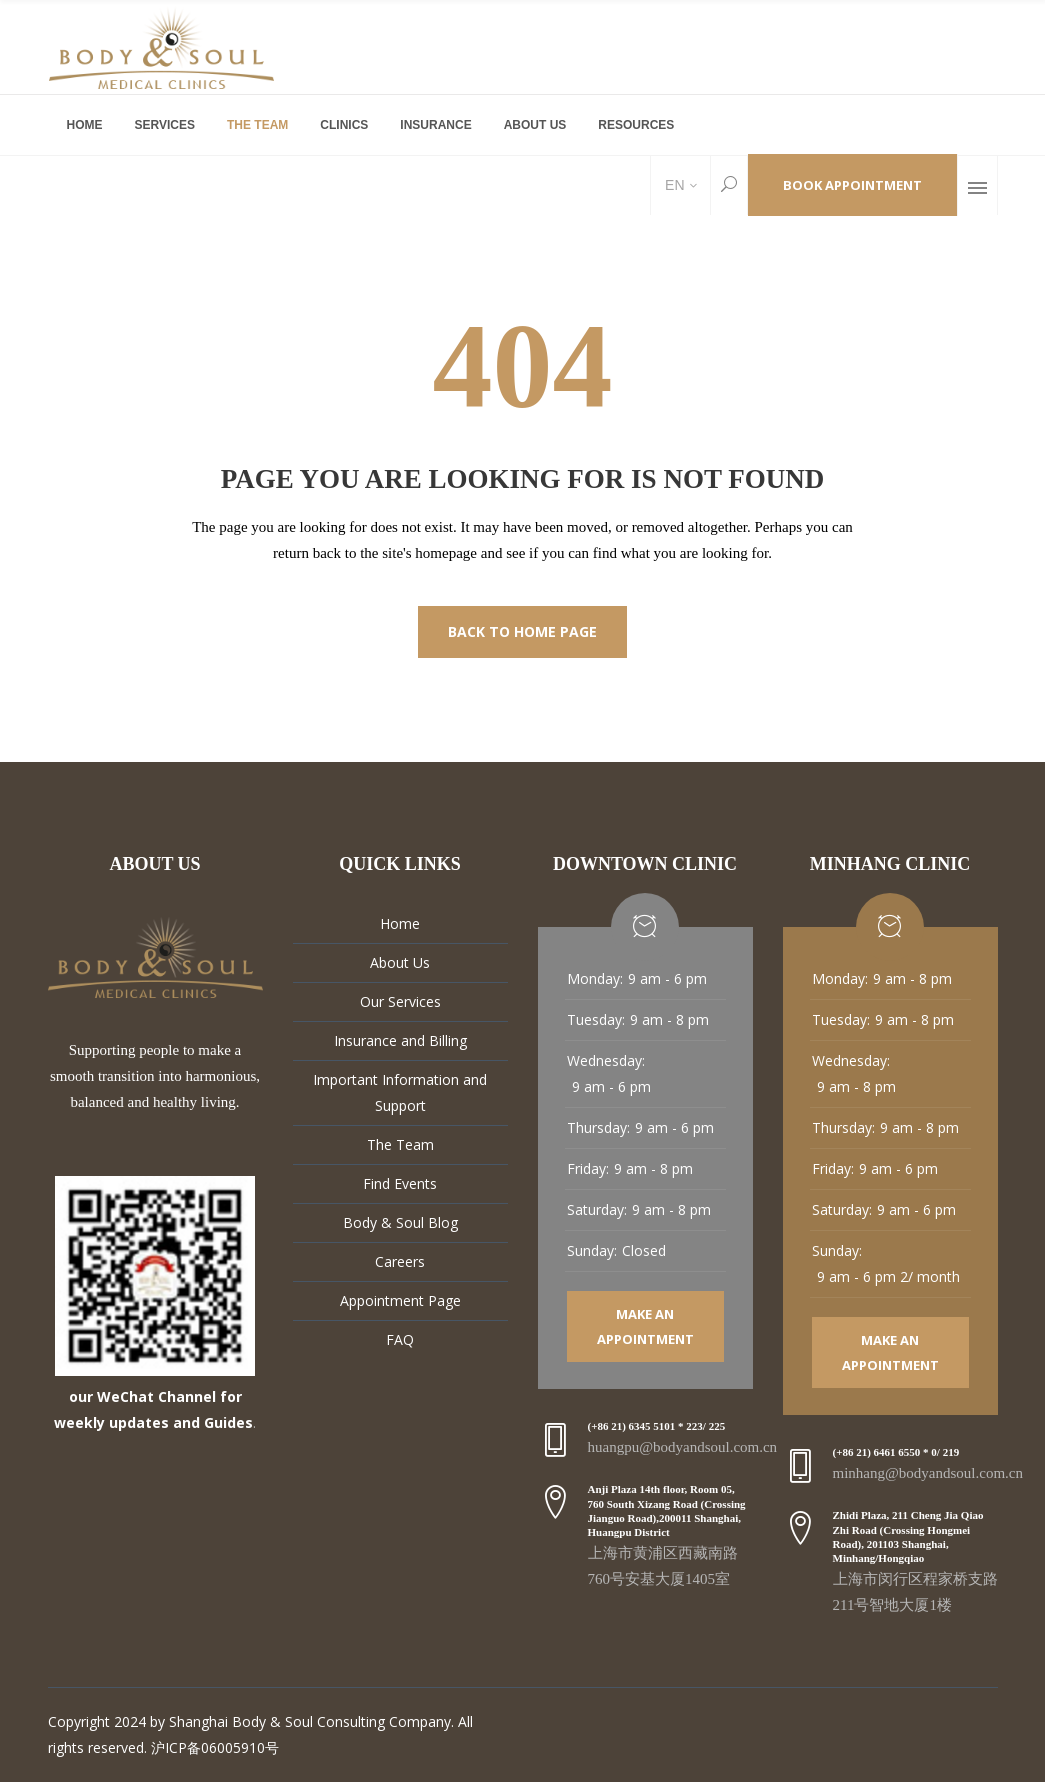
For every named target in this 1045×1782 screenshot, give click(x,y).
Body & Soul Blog (400, 1222)
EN (672, 185)
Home (400, 923)
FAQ (400, 1339)
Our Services (400, 1001)
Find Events (400, 1183)
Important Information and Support (400, 1092)
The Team (400, 1144)
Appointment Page (400, 1300)
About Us (400, 962)
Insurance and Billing (400, 1040)
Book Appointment (852, 185)
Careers (400, 1261)
